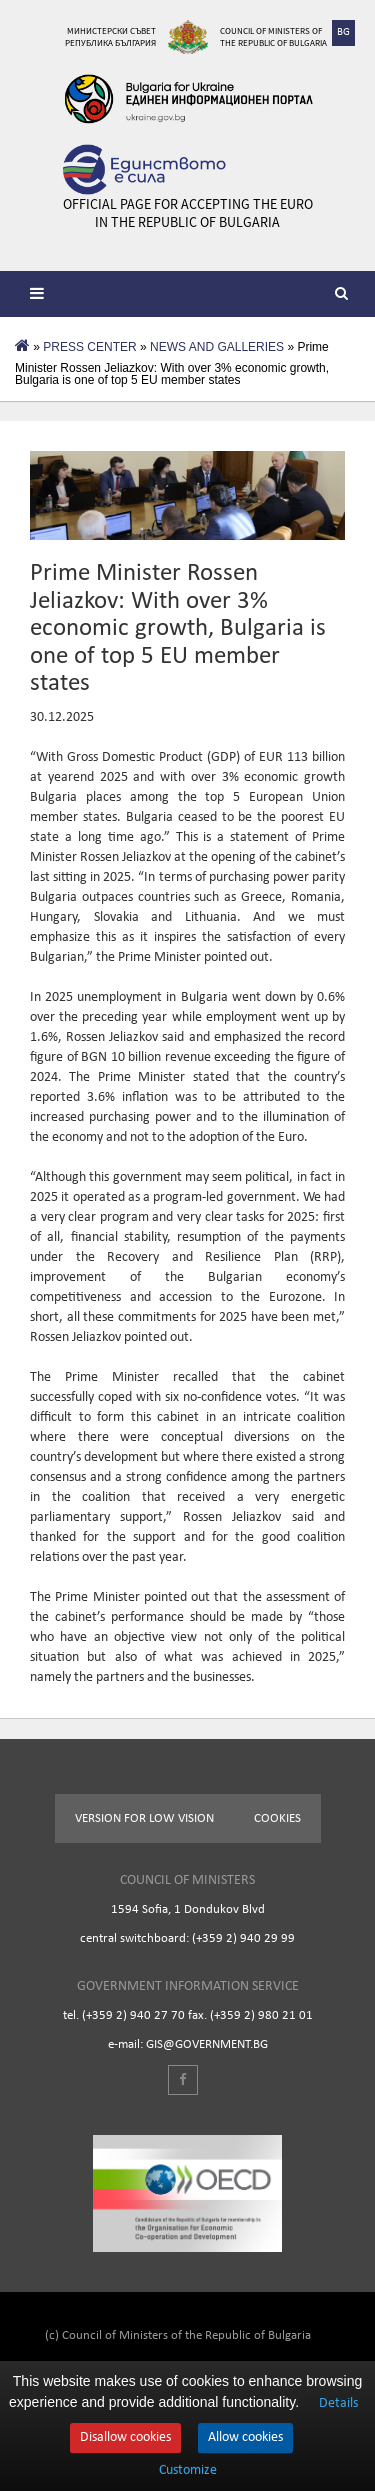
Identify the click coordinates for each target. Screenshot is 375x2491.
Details (338, 2403)
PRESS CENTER (89, 347)
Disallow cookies (125, 2437)
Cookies (277, 1818)
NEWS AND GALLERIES (217, 347)
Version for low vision (144, 1818)
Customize (188, 2471)
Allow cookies (245, 2437)
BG (343, 32)
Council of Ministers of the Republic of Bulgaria (273, 36)
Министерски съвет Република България (110, 36)
